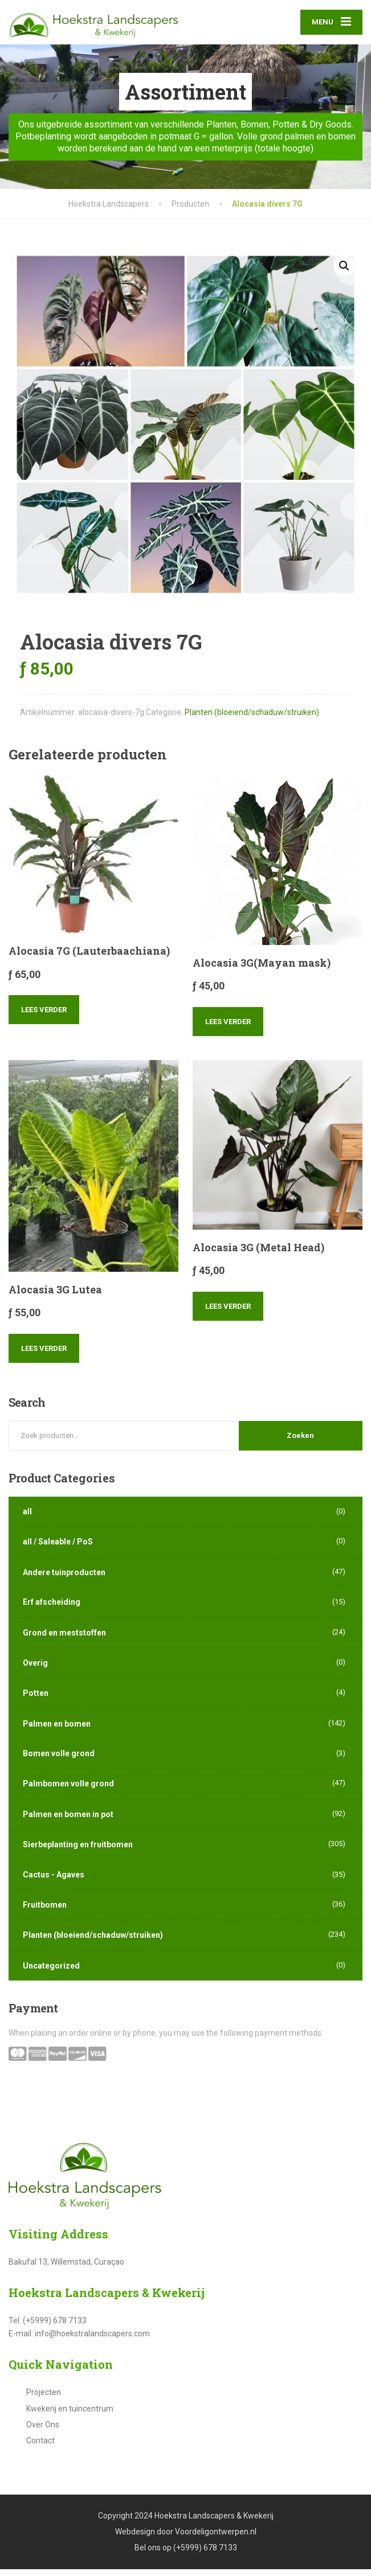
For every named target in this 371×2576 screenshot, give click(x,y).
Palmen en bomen (57, 1730)
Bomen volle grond (59, 1760)
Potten (35, 1700)
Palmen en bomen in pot (68, 1821)
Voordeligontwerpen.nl (215, 2538)
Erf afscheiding (51, 1608)
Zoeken (300, 1442)
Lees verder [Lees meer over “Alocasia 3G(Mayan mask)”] (228, 1028)
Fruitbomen (45, 1911)
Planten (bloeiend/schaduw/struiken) (252, 719)
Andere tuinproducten (64, 1579)
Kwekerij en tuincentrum (69, 2415)
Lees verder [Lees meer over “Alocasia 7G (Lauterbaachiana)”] (44, 1017)
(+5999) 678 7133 (205, 2554)
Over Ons (42, 2431)
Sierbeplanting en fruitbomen (78, 1851)
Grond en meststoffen (64, 1639)
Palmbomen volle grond (68, 1791)
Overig (35, 1669)
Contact (40, 2447)
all (27, 1518)
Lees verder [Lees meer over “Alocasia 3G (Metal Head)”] (228, 1313)
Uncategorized (51, 1972)
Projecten (43, 2399)
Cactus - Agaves (53, 1881)
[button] (344, 272)
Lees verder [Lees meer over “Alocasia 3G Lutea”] (44, 1355)
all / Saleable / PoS (58, 1549)
